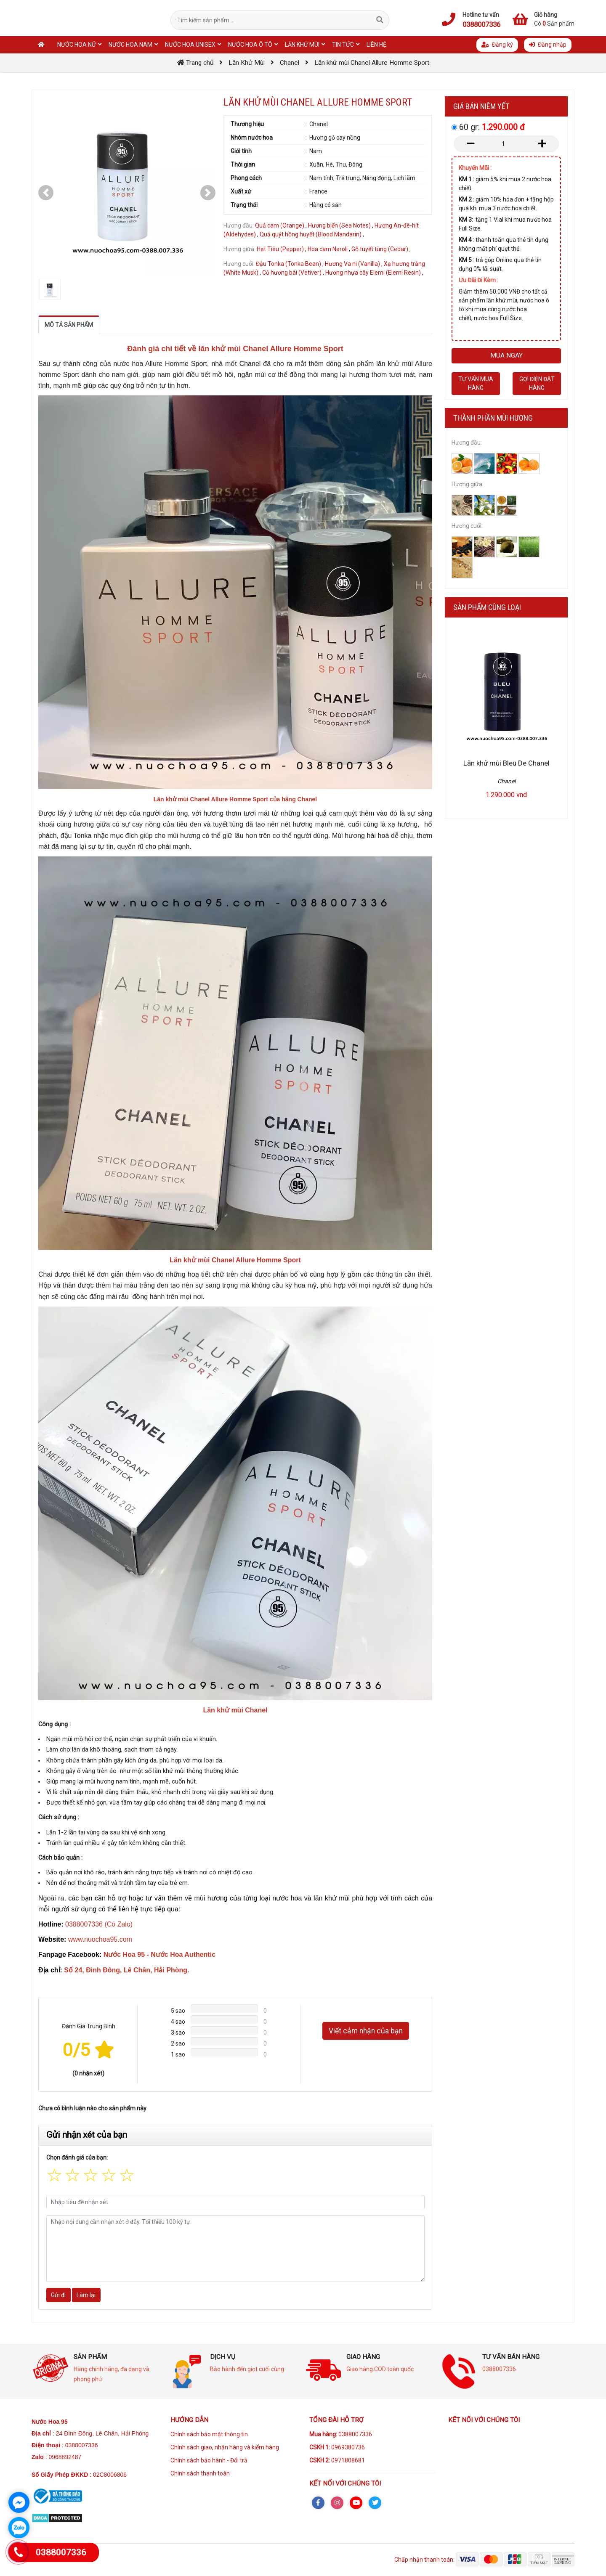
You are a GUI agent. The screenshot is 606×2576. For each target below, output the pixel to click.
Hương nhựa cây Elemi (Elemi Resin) (373, 272)
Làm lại (86, 2295)
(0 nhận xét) (88, 2073)
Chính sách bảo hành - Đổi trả (208, 2460)
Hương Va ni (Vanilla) (352, 263)
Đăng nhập (547, 44)
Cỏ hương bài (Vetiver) (292, 272)
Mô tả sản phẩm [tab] (69, 324)
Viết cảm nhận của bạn (366, 2031)
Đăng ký (497, 44)
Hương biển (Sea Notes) (339, 225)
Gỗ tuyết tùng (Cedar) (379, 249)
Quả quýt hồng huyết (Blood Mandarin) (310, 234)
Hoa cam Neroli (328, 249)
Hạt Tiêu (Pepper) (280, 249)
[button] (45, 192)
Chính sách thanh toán (200, 2473)
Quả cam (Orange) (279, 225)
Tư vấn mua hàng (475, 383)
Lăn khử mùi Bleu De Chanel (506, 763)
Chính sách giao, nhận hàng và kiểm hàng (224, 2447)
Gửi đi (58, 2295)
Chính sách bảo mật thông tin (209, 2434)
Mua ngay (506, 355)
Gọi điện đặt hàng (537, 383)
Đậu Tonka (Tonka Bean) (288, 263)
